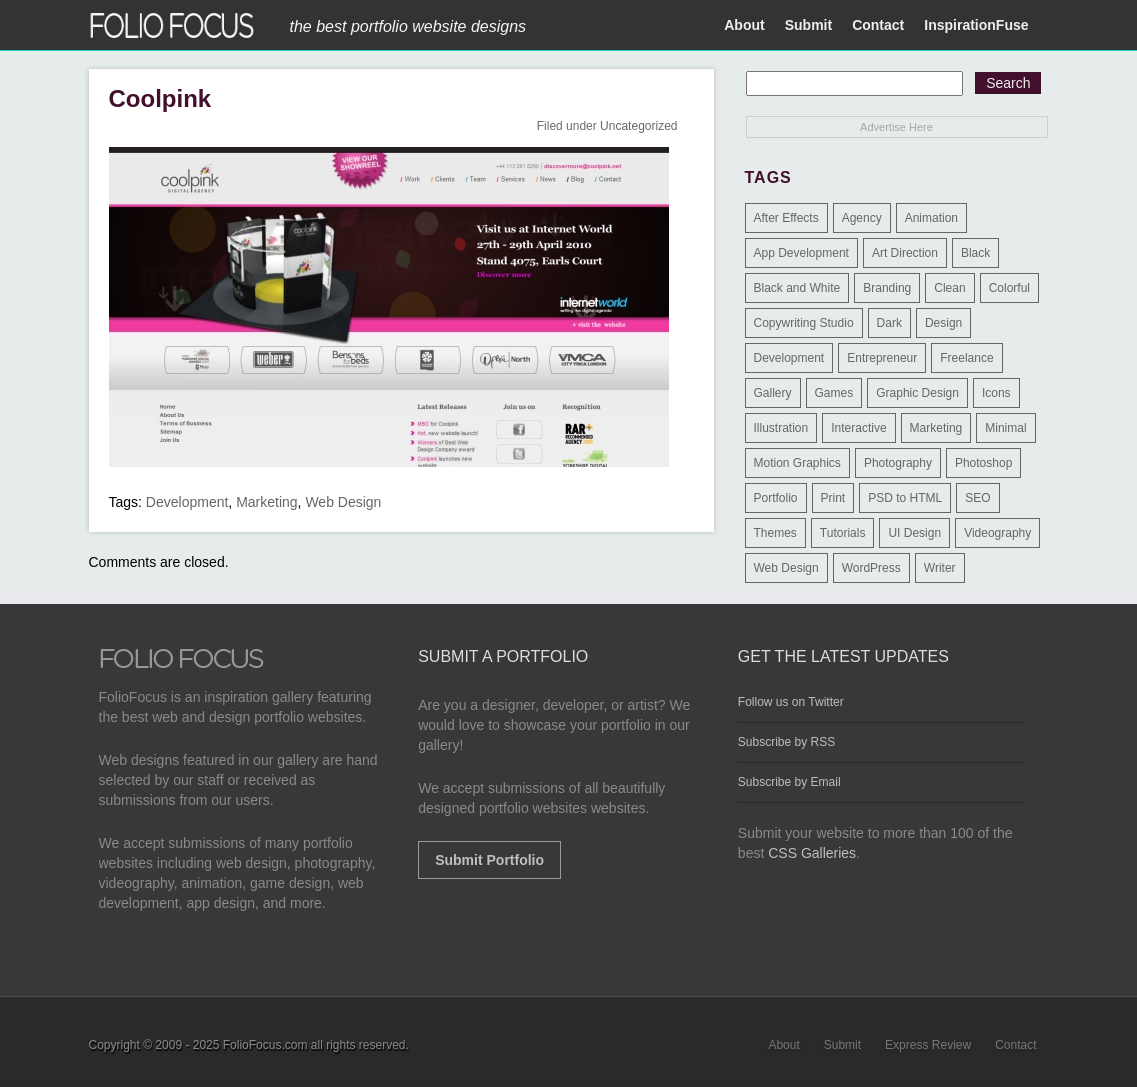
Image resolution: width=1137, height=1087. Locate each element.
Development (187, 502)
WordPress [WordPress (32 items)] (871, 568)
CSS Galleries (812, 853)
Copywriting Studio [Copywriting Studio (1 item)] (804, 323)
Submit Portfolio (489, 860)
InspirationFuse (976, 25)
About (744, 25)
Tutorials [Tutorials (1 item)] (843, 533)
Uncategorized (638, 126)
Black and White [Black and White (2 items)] (797, 288)
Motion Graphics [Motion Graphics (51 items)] (797, 463)
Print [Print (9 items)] (833, 498)
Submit (808, 25)
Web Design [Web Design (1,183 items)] (786, 568)
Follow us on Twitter (791, 702)
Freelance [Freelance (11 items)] (966, 358)
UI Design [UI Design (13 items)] (914, 533)
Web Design (343, 502)
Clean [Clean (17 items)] (949, 288)
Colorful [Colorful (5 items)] (1009, 288)
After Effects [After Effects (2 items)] (786, 218)
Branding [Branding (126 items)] (887, 288)
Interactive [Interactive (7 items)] (858, 428)
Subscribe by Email (789, 782)
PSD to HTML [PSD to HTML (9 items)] (905, 498)
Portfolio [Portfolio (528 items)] (776, 498)
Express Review (928, 1045)
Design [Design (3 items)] (943, 323)
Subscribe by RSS (786, 742)
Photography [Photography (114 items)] (898, 463)
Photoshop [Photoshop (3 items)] (983, 463)
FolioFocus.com (265, 1045)
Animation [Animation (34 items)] (931, 218)
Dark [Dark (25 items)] (889, 323)
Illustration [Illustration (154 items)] (781, 428)
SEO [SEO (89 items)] (977, 498)
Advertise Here (896, 127)
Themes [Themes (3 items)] (775, 533)
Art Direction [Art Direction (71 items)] (905, 253)
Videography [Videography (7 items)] (997, 533)
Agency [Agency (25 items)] (862, 218)
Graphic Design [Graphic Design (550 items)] (917, 393)
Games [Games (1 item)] (834, 393)
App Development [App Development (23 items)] (801, 253)
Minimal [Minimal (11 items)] (1005, 428)
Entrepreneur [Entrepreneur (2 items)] (882, 358)
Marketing (266, 502)
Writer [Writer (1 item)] (940, 568)
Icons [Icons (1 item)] (996, 393)
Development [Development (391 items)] (789, 358)
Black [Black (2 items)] (975, 253)
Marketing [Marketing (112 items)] (936, 428)
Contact (878, 25)
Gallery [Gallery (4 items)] (773, 393)
